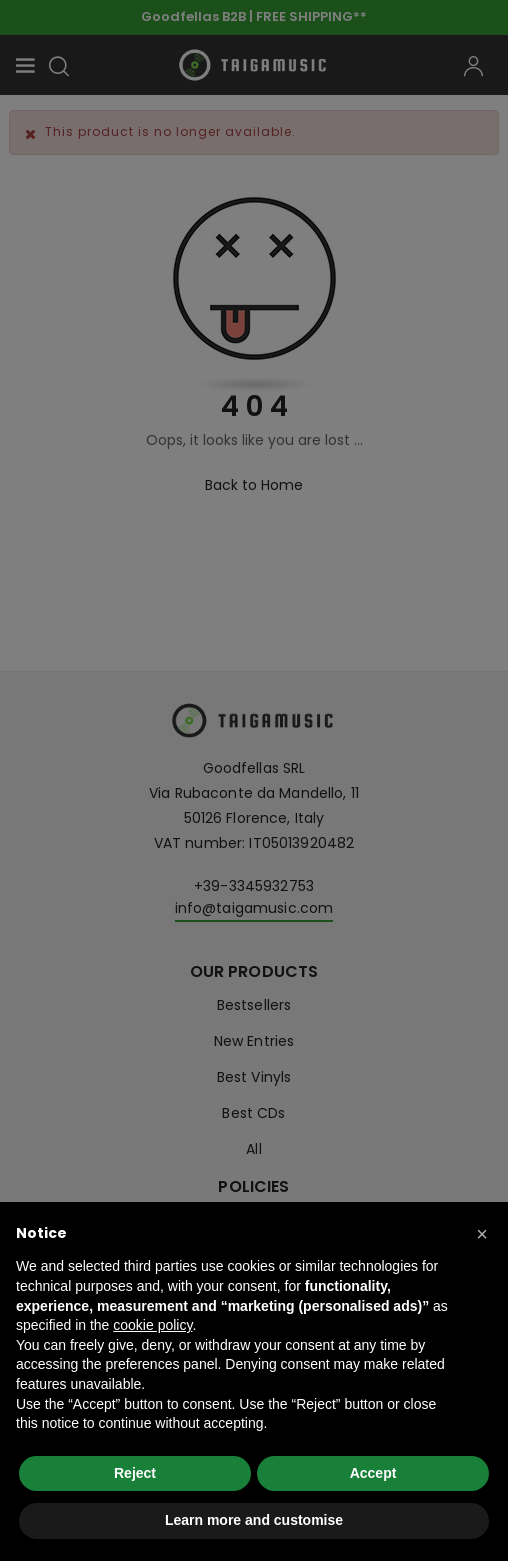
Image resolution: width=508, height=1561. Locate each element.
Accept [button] (373, 1473)
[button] (482, 1234)
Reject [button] (135, 1473)
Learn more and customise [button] (254, 1520)
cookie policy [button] (152, 1325)
